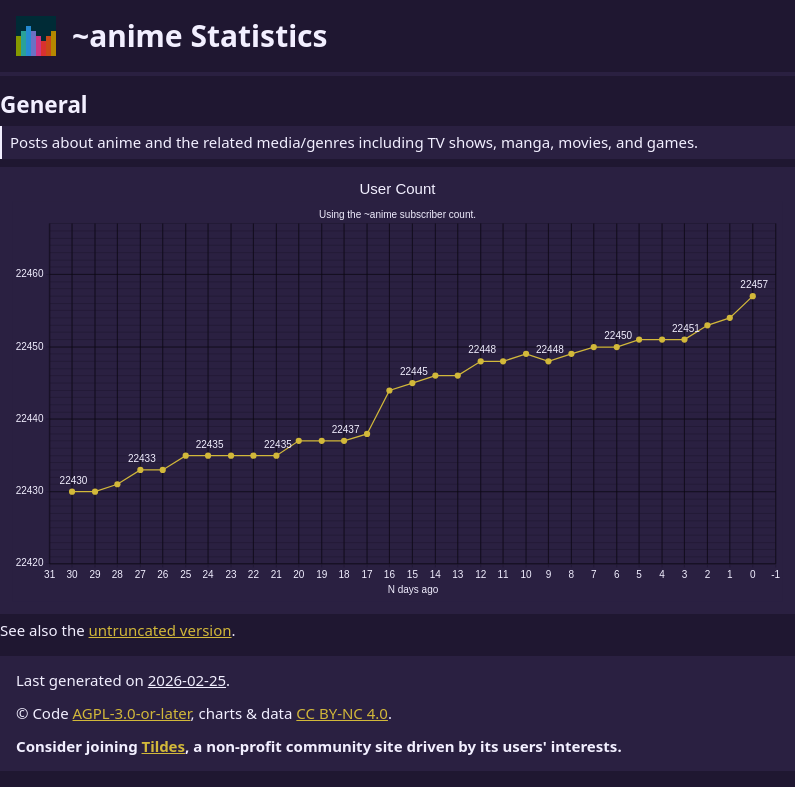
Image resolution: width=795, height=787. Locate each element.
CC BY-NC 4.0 (342, 713)
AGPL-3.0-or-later (132, 713)
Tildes (164, 746)
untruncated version (160, 630)
